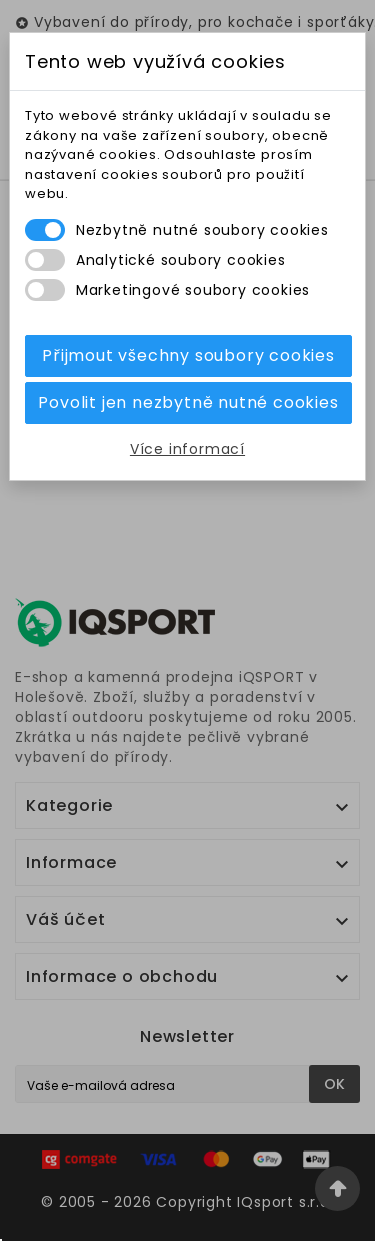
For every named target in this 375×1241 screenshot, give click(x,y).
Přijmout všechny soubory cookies (188, 355)
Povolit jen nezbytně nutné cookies (188, 402)
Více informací (187, 449)
